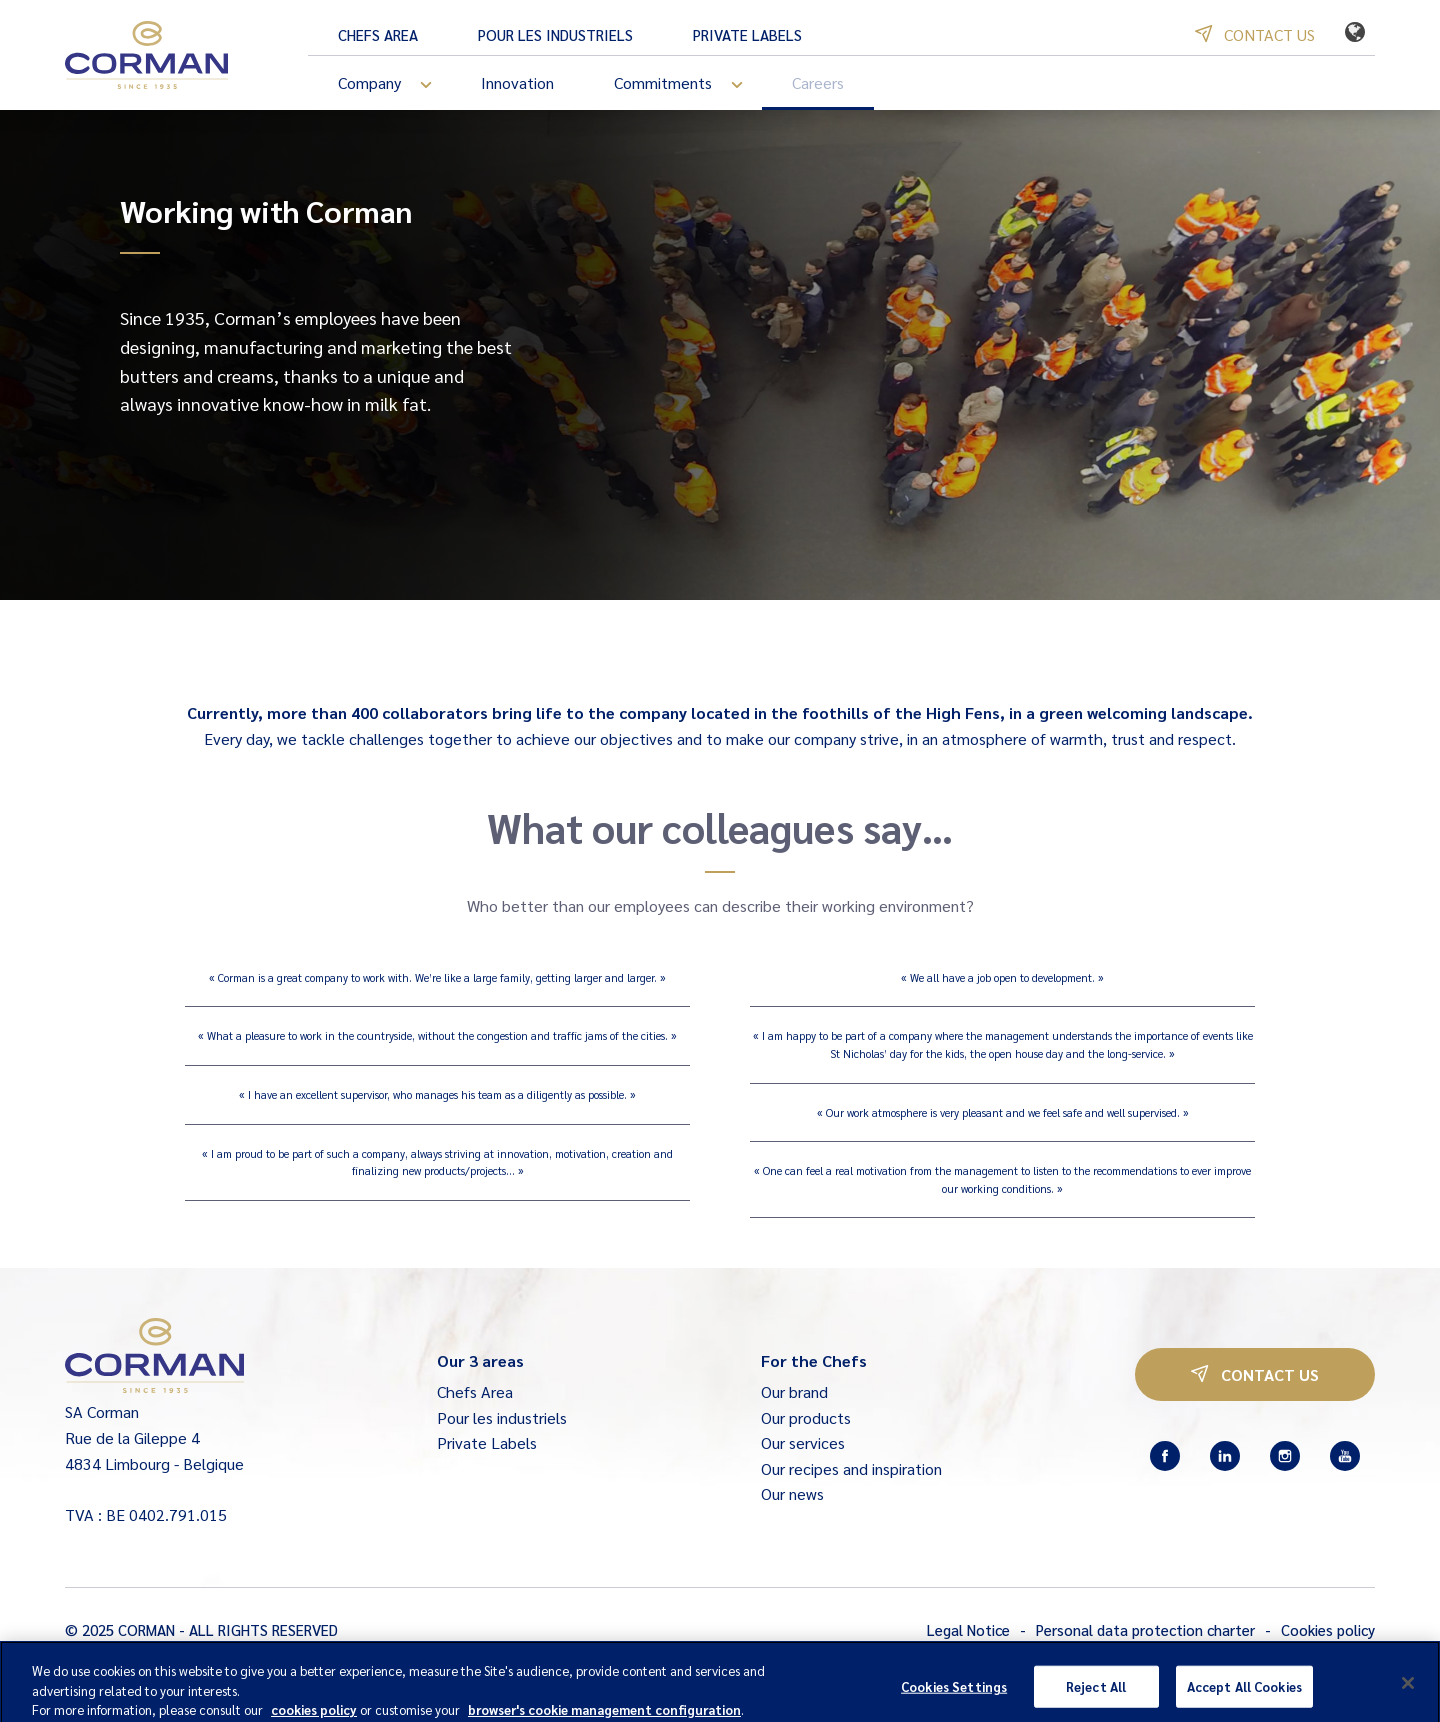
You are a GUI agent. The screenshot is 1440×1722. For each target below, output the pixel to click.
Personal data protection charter (1145, 1629)
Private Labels (747, 34)
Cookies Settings (954, 1695)
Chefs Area (378, 34)
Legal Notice (968, 1629)
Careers (818, 82)
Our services (803, 1442)
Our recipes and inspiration (851, 1468)
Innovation (517, 82)
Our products (806, 1417)
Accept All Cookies (1244, 1695)
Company (394, 85)
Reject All (1096, 1695)
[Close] (1408, 1693)
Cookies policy (1328, 1629)
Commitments (688, 85)
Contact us (1255, 34)
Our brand (794, 1391)
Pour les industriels (555, 34)
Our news (792, 1493)
